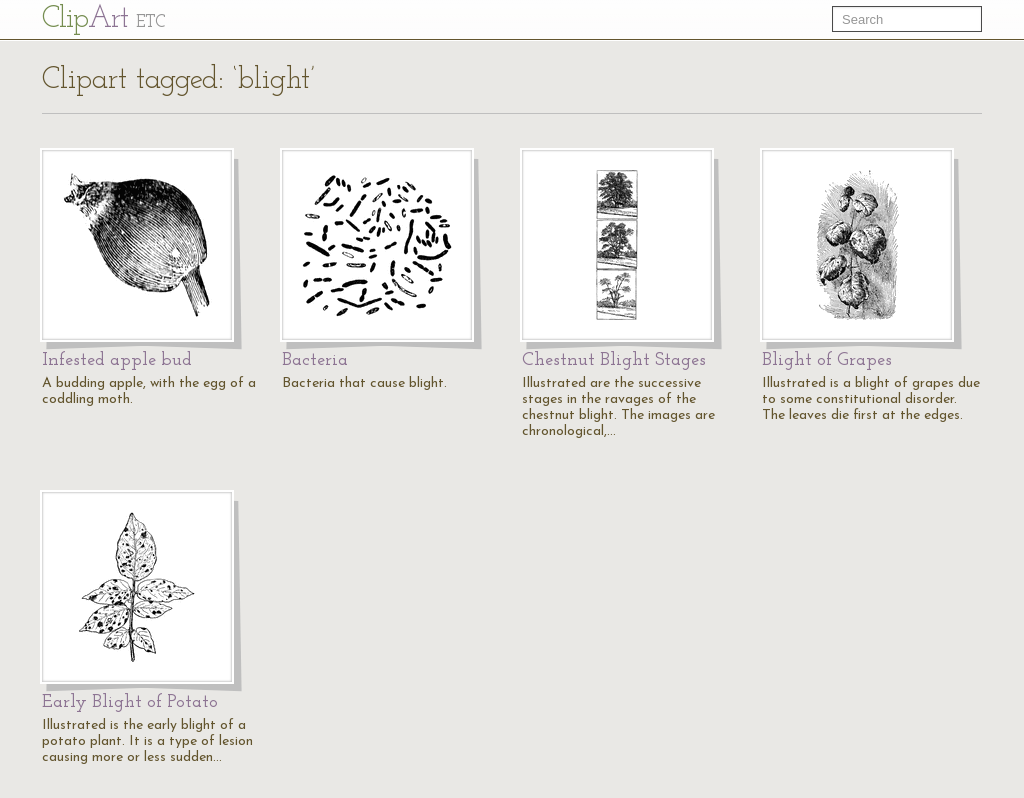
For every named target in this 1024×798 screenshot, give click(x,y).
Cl (103, 19)
